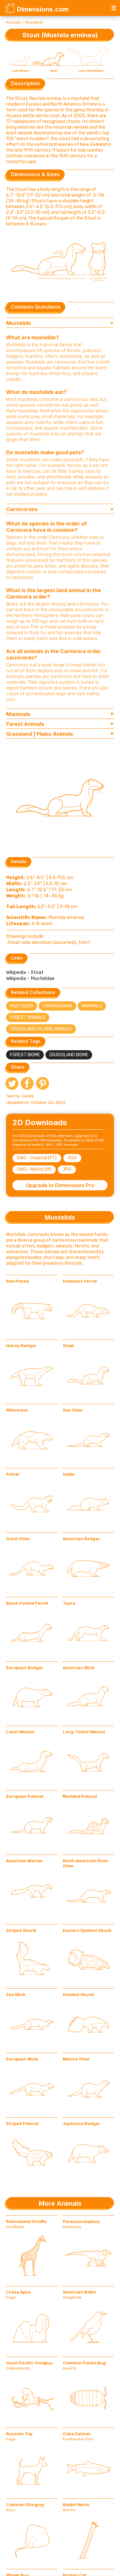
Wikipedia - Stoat (25, 972)
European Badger (24, 1667)
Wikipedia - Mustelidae (30, 978)
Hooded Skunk (78, 1994)
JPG (66, 1169)
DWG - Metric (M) (34, 1169)
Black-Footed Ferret (27, 1603)
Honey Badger (21, 1345)
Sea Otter (73, 1409)
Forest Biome (25, 1055)
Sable (69, 1474)
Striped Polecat (22, 2123)
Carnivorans (57, 1006)
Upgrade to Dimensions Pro (60, 1185)
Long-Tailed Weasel (84, 1731)
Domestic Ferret (80, 1281)
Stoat (68, 1345)
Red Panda (17, 1281)
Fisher (13, 1474)
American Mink (79, 1667)
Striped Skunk (21, 1930)
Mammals (92, 1006)
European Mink (22, 2058)
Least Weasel (20, 1731)
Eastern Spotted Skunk (87, 1930)
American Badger (81, 1538)
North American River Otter (85, 1863)
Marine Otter (76, 2058)
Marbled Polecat (80, 1796)
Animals (13, 22)
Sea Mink (16, 1994)
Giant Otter (18, 1538)
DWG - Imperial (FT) (37, 1158)
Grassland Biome (68, 1055)
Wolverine (17, 1409)
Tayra (69, 1603)
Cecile (28, 1096)
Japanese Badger (81, 2123)
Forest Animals (27, 1017)
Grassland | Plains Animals (41, 1029)
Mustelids (34, 22)
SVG (72, 1158)
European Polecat (25, 1796)
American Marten (24, 1860)
